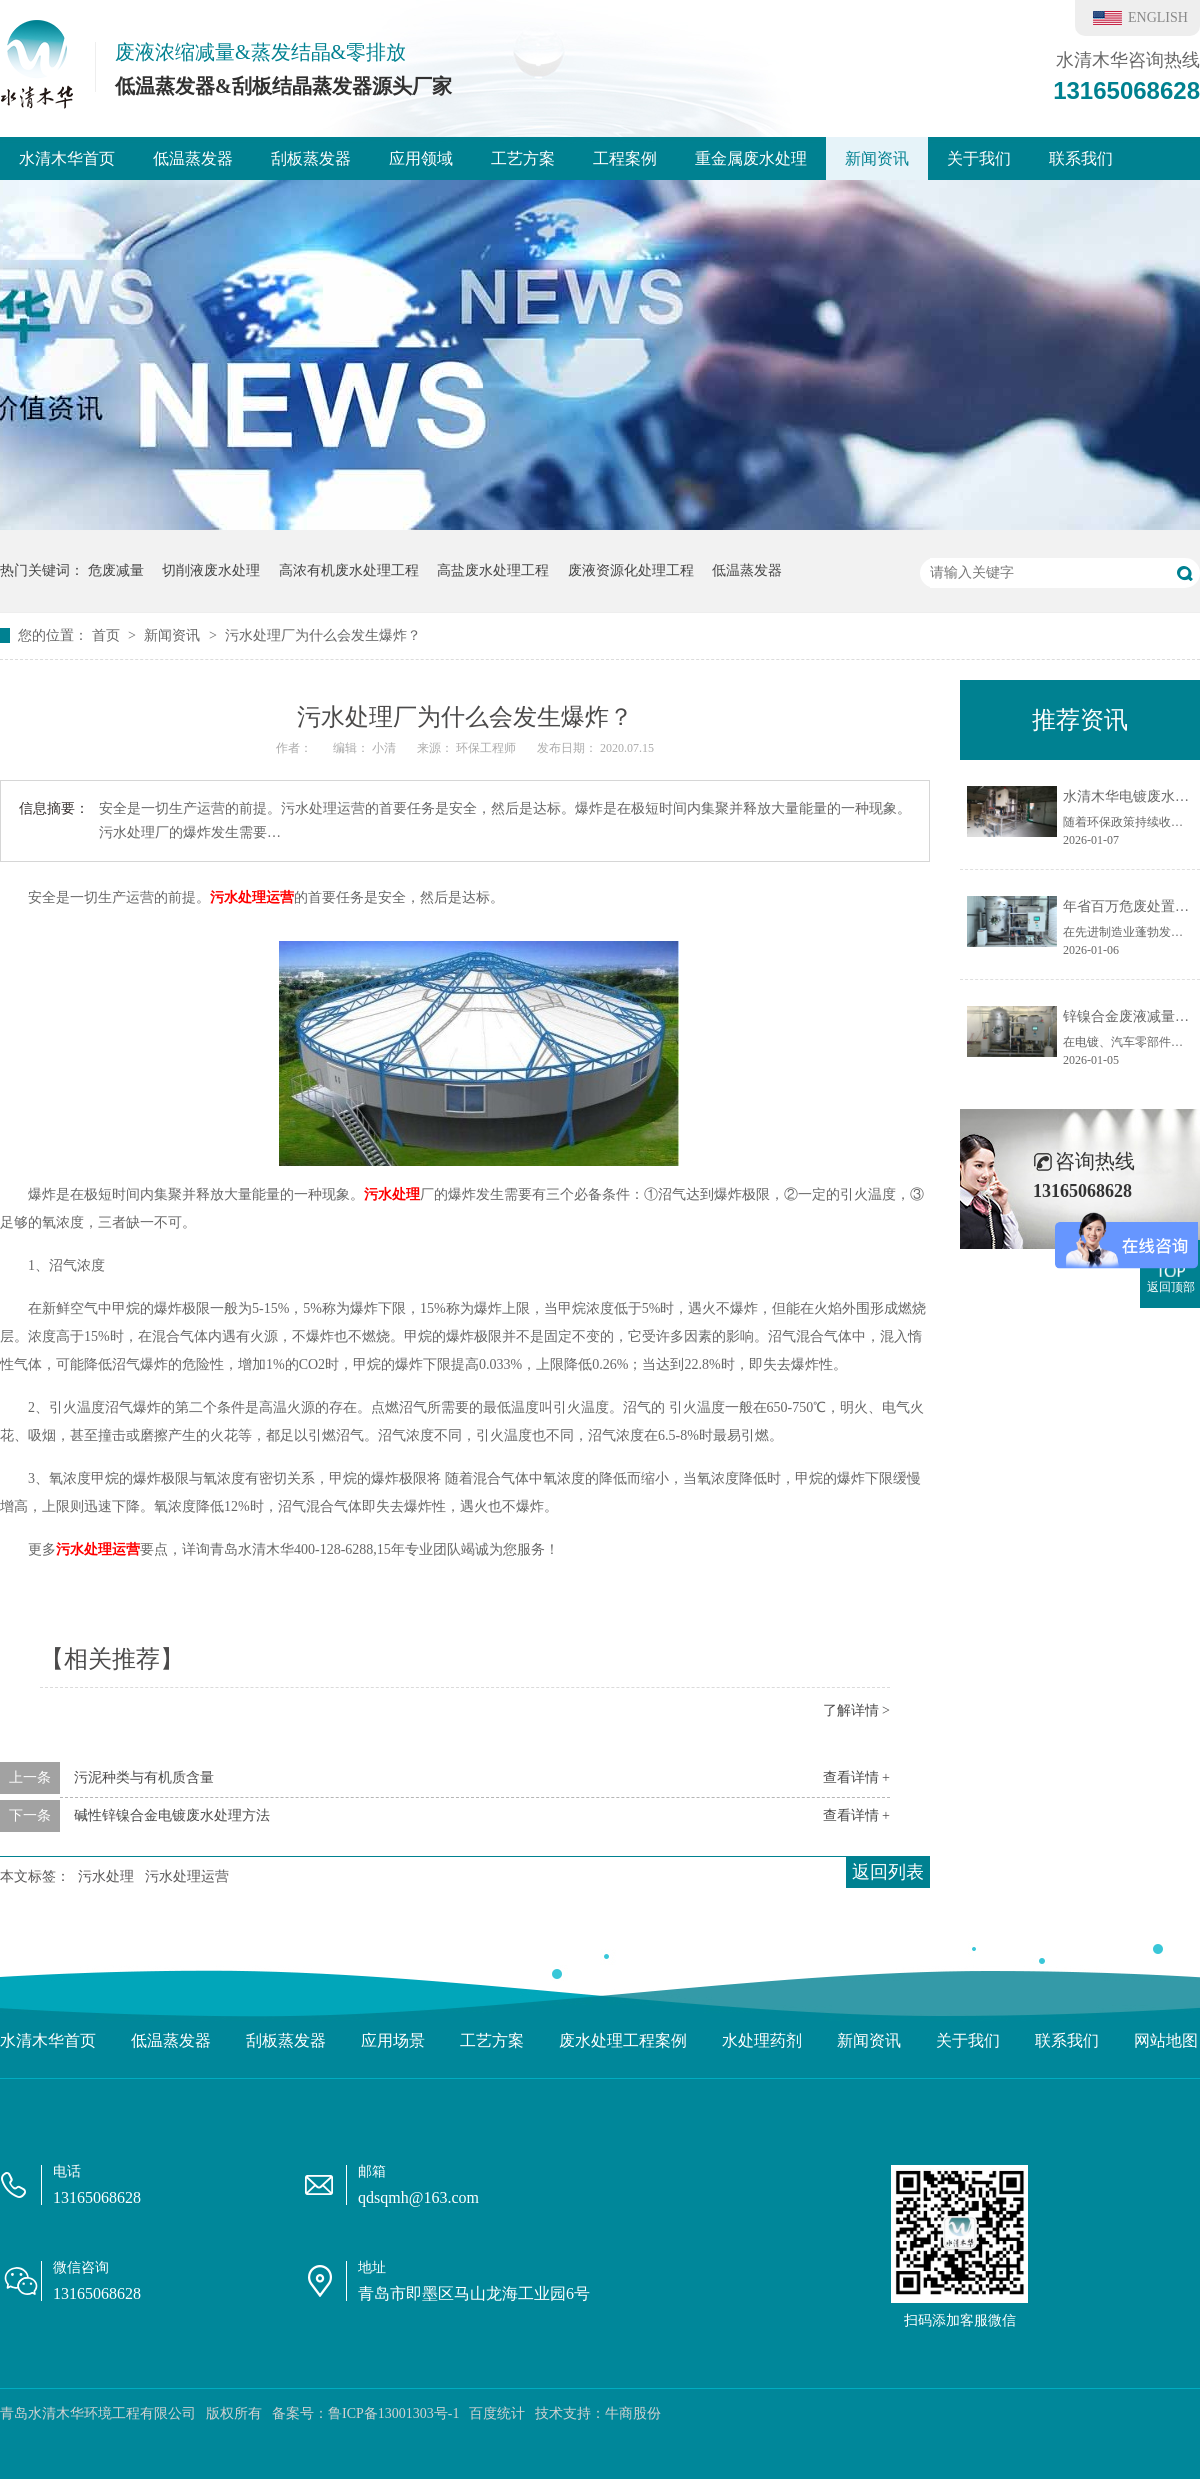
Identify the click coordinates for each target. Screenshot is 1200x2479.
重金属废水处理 (751, 158)
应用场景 (393, 2040)
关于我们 (979, 158)
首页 (108, 635)
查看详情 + (856, 1777)
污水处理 (392, 1194)
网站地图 (1166, 2040)
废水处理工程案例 (623, 2040)
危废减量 (116, 570)
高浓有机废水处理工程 (349, 570)
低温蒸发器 (193, 158)
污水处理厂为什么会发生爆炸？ (323, 635)
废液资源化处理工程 (631, 570)
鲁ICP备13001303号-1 (393, 2413)
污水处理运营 (252, 897)
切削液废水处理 (211, 570)
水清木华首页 (67, 158)
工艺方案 (523, 158)
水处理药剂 (762, 2040)
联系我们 (1081, 158)
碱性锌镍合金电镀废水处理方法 (172, 1815)
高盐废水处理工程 (493, 570)
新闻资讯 (877, 158)
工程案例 (625, 158)
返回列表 (888, 1872)
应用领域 (421, 158)
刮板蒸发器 (311, 158)
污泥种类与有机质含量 (144, 1777)
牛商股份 (633, 2413)
